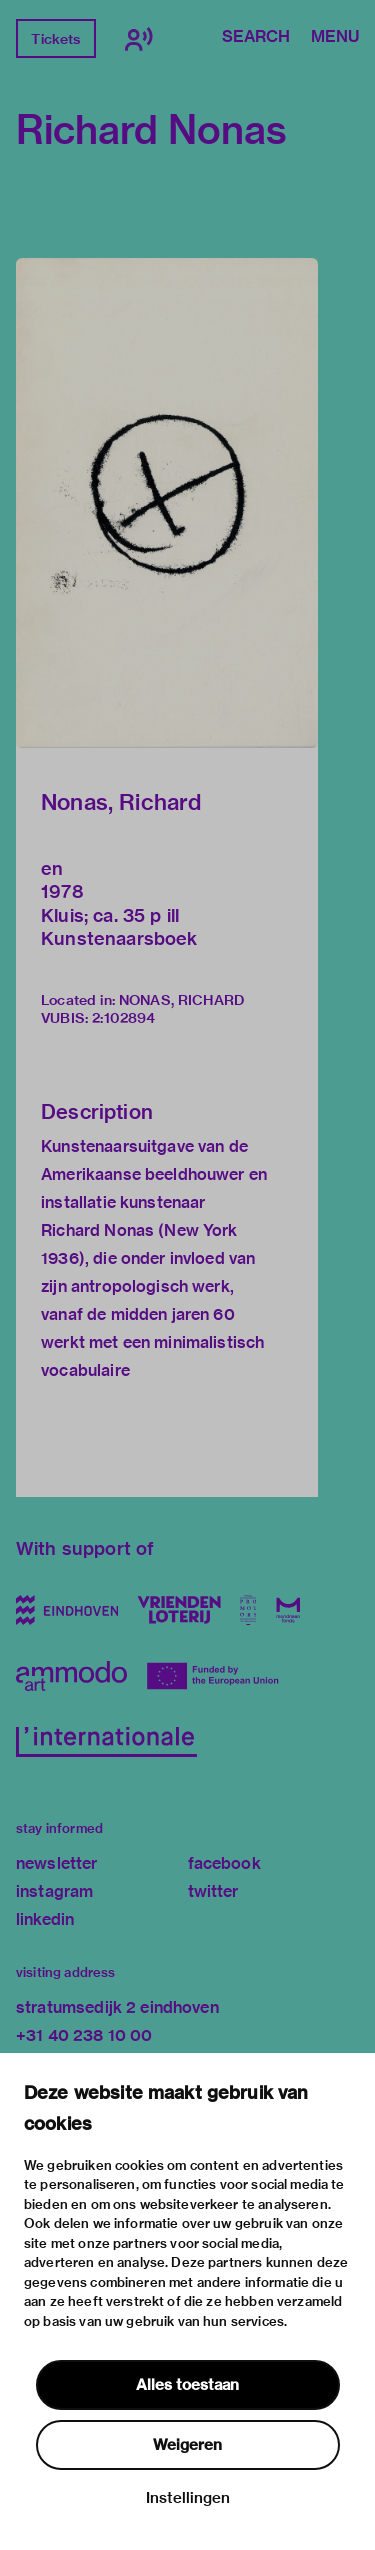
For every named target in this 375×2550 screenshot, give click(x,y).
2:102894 (123, 1018)
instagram (54, 1891)
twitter (213, 1891)
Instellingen (188, 2498)
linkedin (45, 1919)
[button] (167, 503)
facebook (224, 1863)
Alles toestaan (187, 2385)
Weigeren (187, 2445)
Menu (335, 38)
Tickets (55, 39)
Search (256, 38)
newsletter (57, 1863)
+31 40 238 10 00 (84, 2035)
